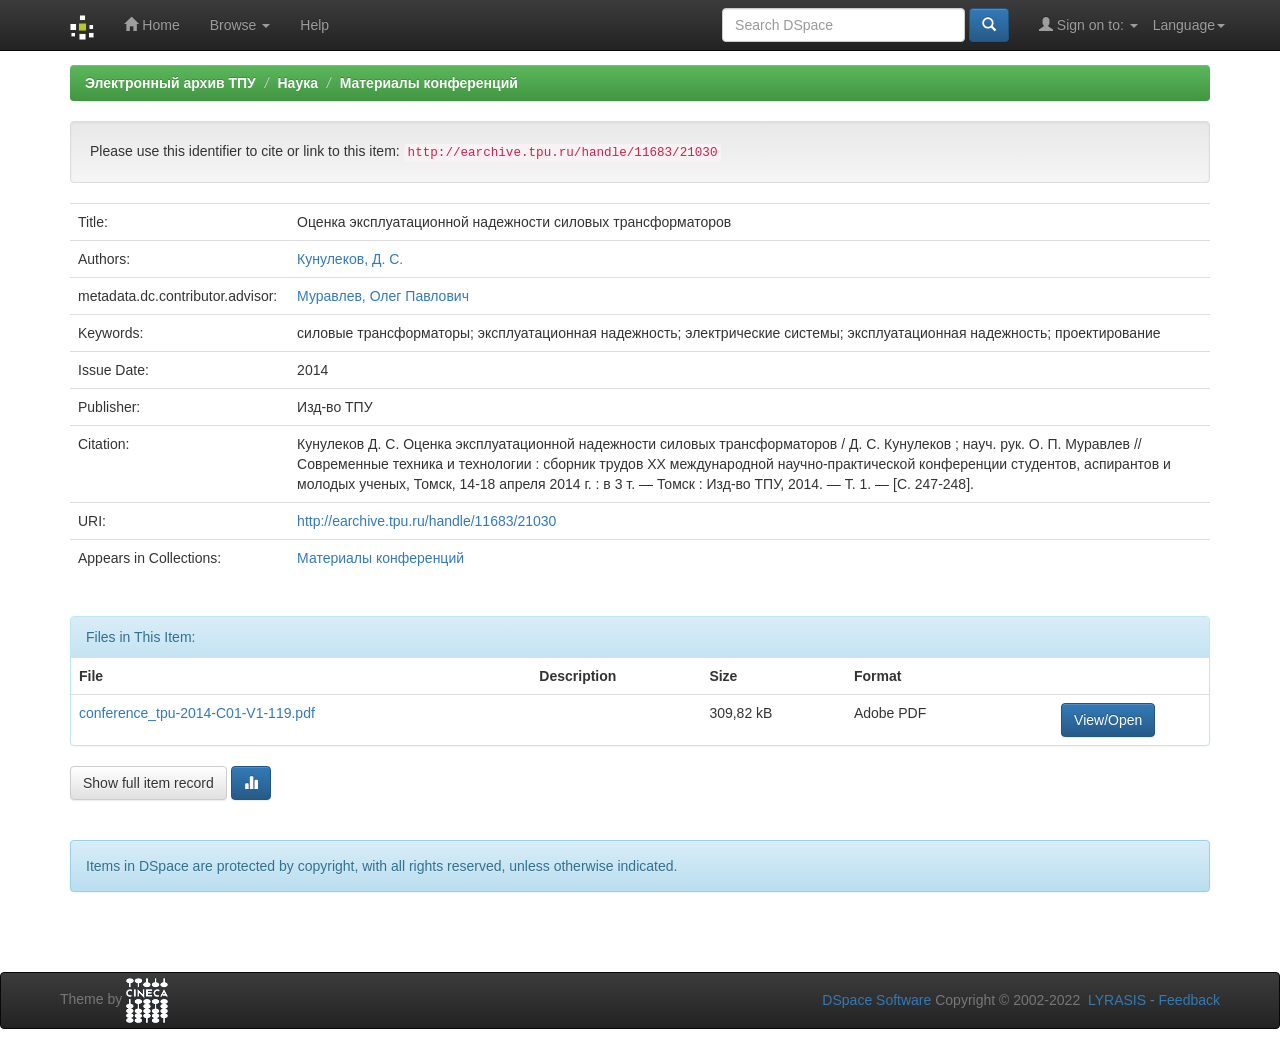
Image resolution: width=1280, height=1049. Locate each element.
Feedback (1189, 1000)
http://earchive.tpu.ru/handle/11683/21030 (426, 521)
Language (1189, 25)
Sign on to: (1088, 24)
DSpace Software (876, 1000)
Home (151, 24)
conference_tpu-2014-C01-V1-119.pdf (197, 713)
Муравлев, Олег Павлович (383, 296)
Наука (297, 83)
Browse (240, 25)
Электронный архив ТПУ (170, 83)
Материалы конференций (429, 83)
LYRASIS (1117, 1000)
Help (314, 25)
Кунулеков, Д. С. (350, 259)
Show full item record (148, 783)
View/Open (1108, 720)
